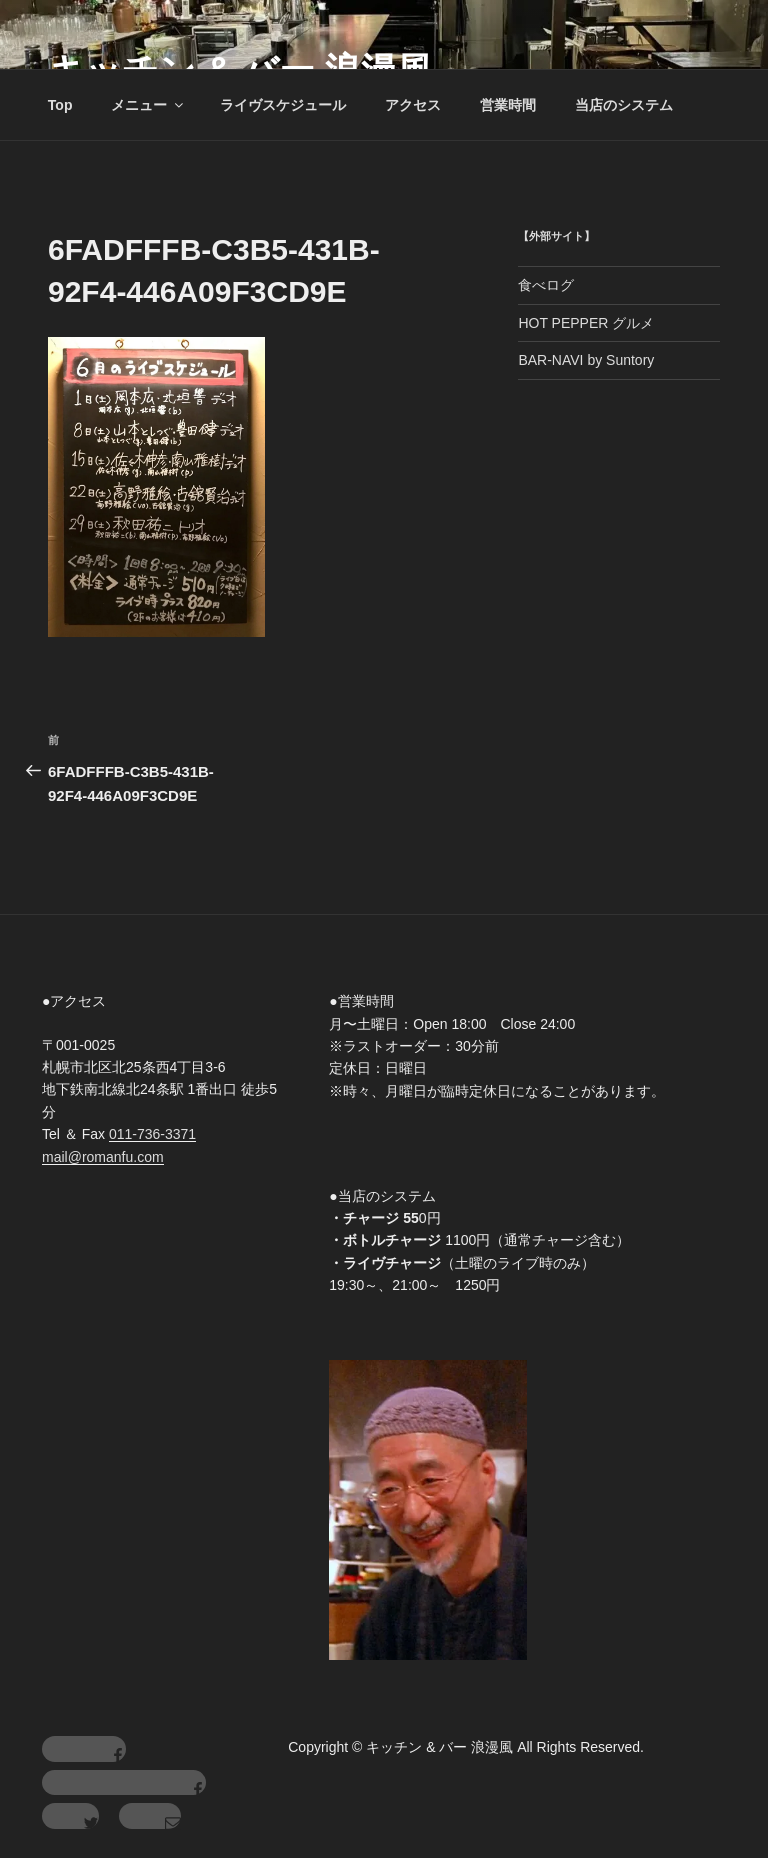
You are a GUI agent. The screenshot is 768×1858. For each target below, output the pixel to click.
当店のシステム (624, 105)
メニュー (148, 105)
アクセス (413, 105)
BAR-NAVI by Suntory (586, 360)
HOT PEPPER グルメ (586, 323)
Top (60, 105)
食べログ (546, 285)
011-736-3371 (152, 1134)
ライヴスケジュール (283, 105)
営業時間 (508, 105)
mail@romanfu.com (103, 1157)
